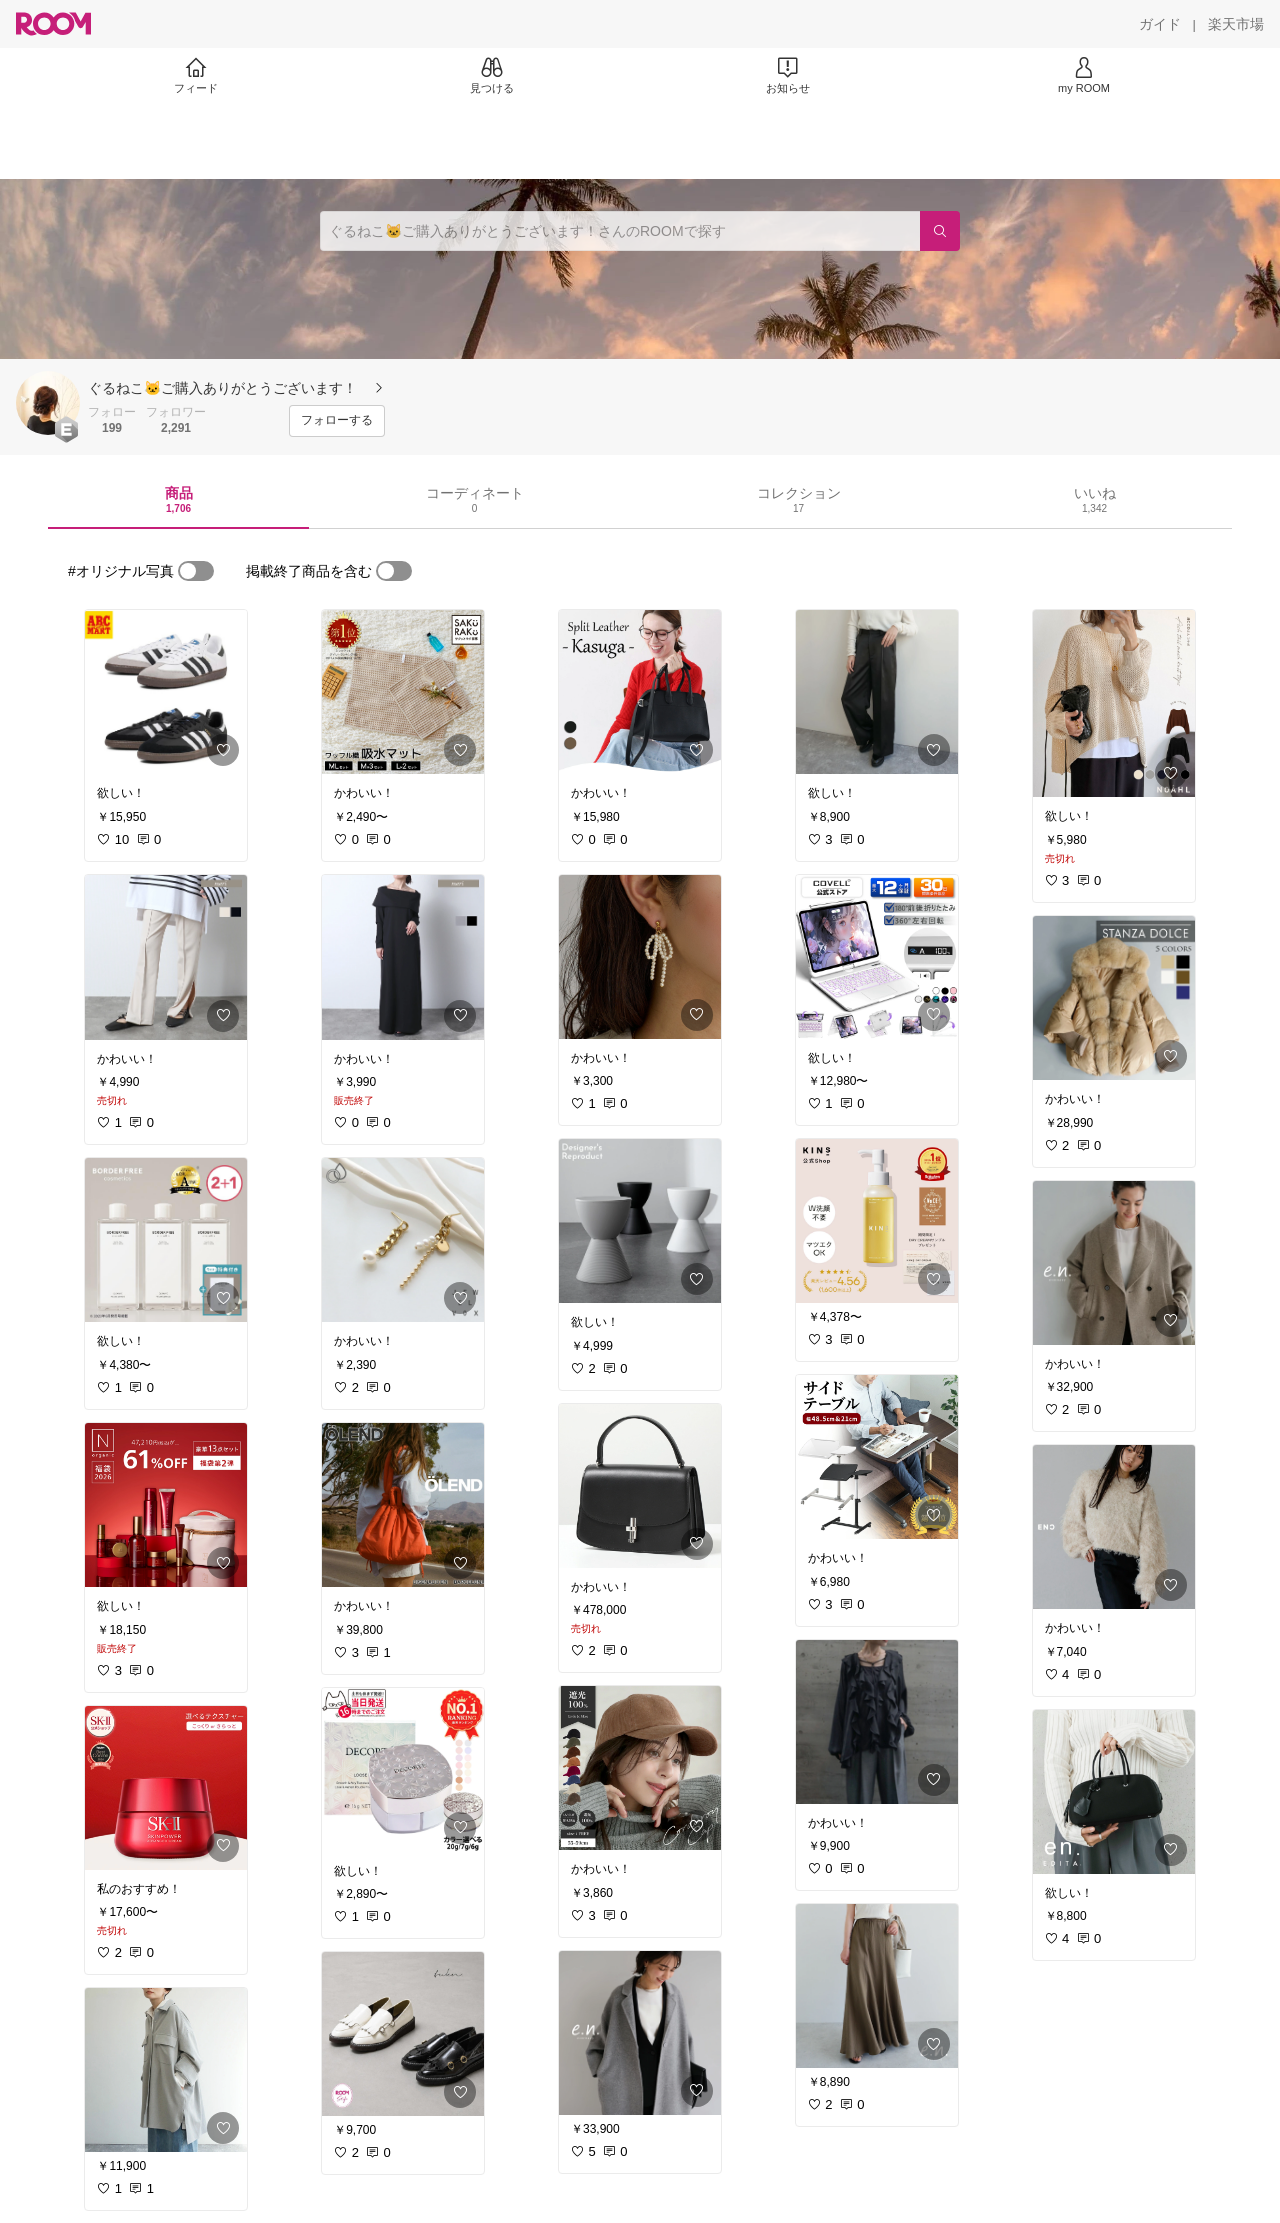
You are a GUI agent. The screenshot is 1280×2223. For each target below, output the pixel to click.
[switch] (196, 571)
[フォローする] (337, 421)
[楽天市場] (1236, 24)
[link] (166, 692)
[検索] (940, 231)
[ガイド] (1160, 24)
